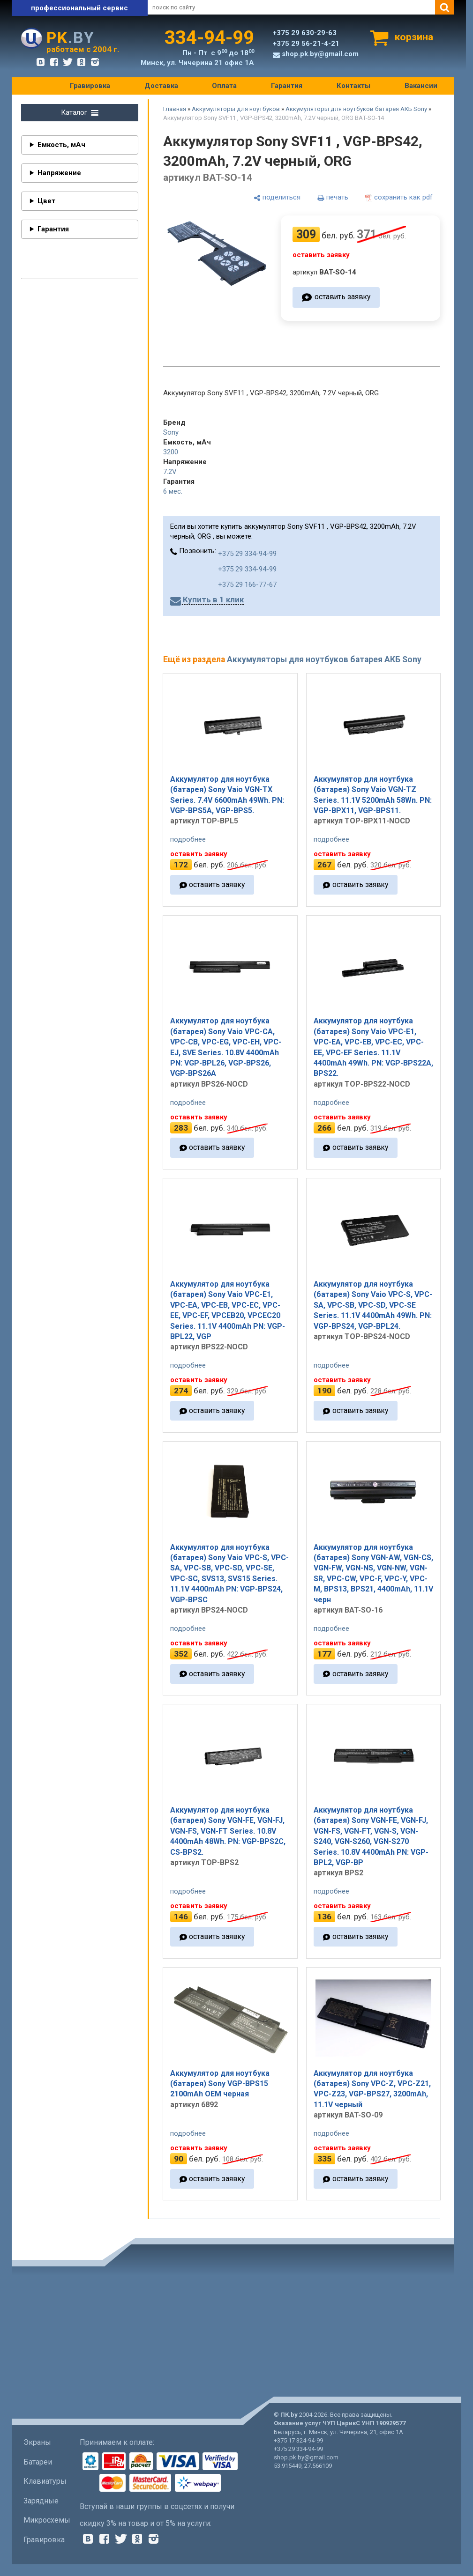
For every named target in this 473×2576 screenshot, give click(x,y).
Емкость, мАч (61, 145)
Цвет (46, 201)
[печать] (333, 197)
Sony (171, 432)
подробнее (188, 839)
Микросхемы (46, 2520)
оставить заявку (342, 296)
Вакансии (421, 85)
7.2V (170, 471)
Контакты (353, 85)
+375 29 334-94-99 (247, 553)
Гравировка (90, 85)
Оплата (224, 85)
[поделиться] (277, 197)
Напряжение (59, 173)
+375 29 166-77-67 (247, 584)
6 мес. (172, 491)
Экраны (37, 2442)
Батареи (37, 2462)
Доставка (161, 85)
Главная (174, 108)
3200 (170, 452)
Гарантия (286, 85)
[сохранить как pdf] (399, 197)
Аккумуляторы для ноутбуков (236, 108)
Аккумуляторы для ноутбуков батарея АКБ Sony (356, 108)
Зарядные (41, 2500)
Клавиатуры (45, 2481)
